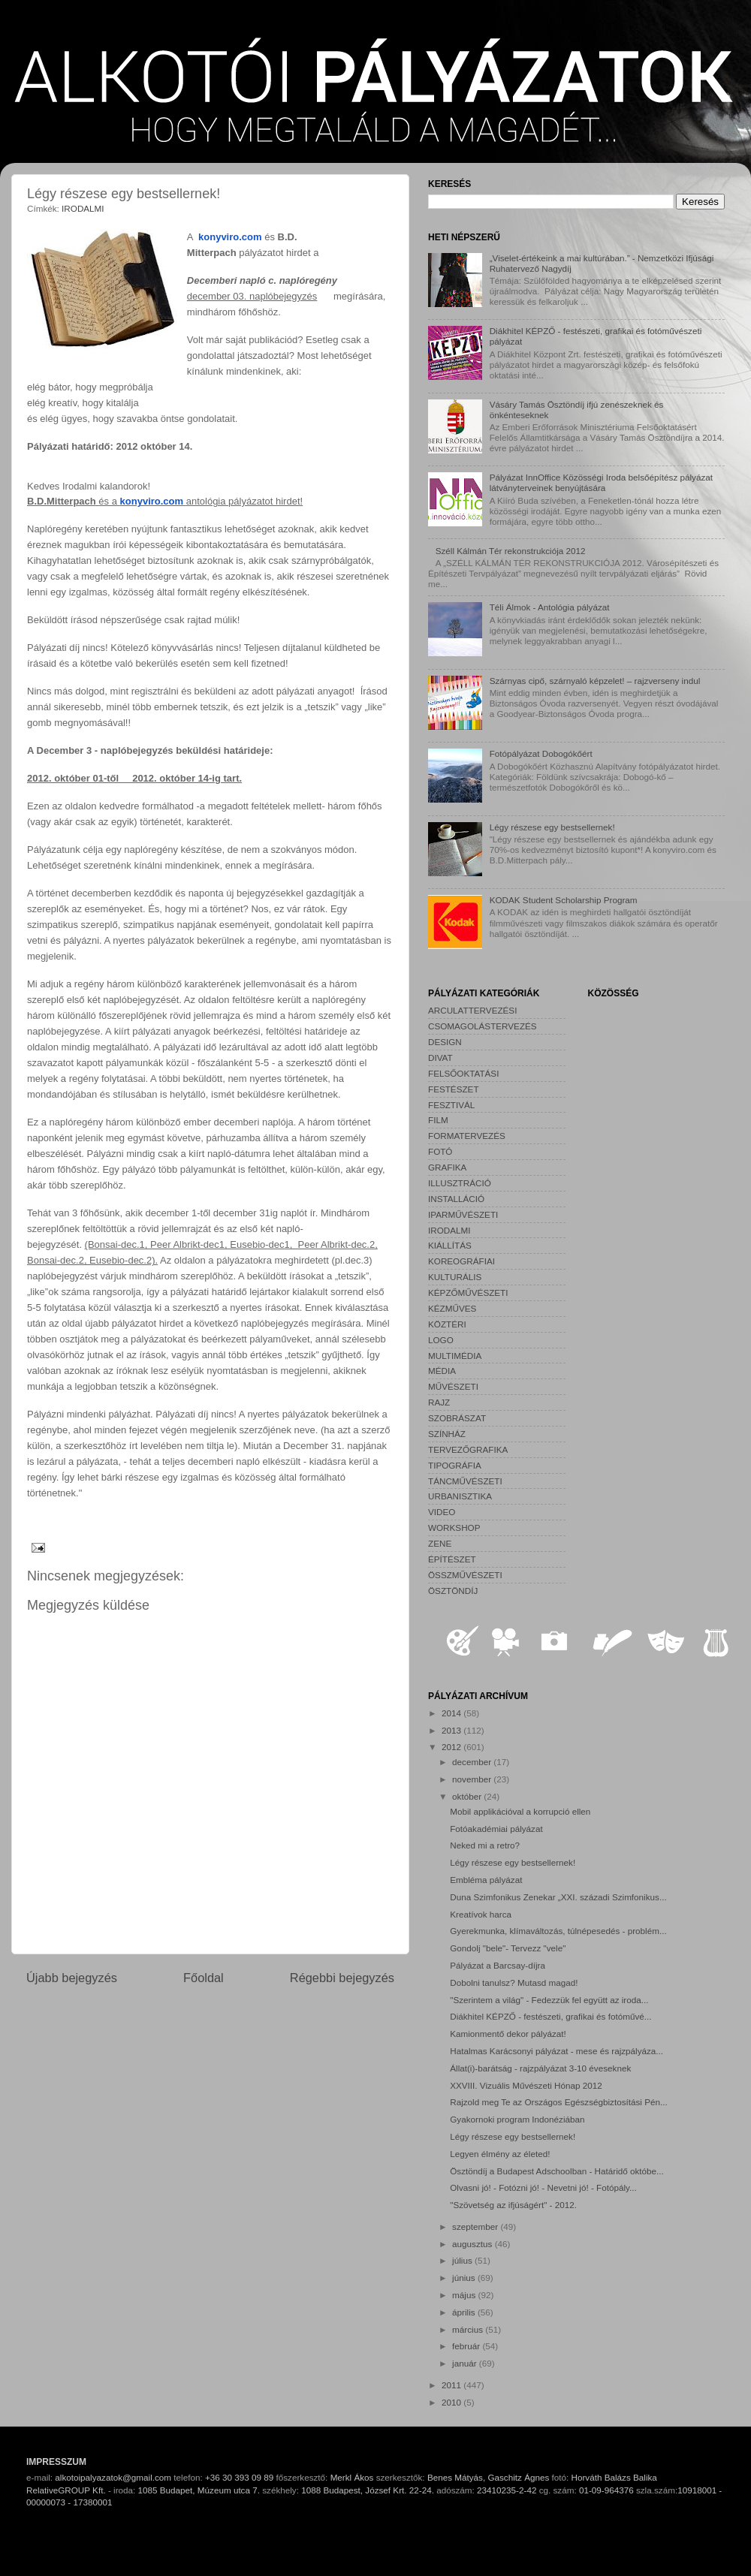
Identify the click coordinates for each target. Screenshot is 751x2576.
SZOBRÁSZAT (457, 1418)
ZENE (439, 1543)
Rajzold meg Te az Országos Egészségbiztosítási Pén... (559, 2102)
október (468, 1796)
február (467, 2346)
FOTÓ (440, 1151)
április (465, 2312)
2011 (452, 2385)
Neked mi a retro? (485, 1845)
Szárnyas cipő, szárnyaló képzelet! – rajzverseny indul (595, 680)
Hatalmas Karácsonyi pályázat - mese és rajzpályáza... (556, 2051)
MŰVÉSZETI (453, 1386)
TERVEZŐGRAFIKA (468, 1449)
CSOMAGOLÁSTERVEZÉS (482, 1026)
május (465, 2295)
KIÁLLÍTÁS (450, 1245)
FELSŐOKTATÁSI (463, 1073)
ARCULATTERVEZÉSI (472, 1010)
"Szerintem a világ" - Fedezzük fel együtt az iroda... (549, 2000)
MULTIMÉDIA (454, 1355)
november (472, 1779)
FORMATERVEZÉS (466, 1135)
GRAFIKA (447, 1167)
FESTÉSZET (453, 1089)
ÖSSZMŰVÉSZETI (465, 1575)
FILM (438, 1120)
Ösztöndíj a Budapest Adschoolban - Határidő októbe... (557, 2171)
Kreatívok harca (480, 1914)
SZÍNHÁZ (447, 1434)
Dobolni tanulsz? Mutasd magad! (514, 1982)
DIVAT (440, 1057)
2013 (452, 1730)
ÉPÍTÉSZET (452, 1559)
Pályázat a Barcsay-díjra (497, 1965)
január (465, 2363)
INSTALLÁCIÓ (456, 1199)
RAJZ (439, 1402)
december (472, 1762)
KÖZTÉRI (447, 1324)
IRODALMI (83, 208)
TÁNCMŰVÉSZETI (465, 1481)
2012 (452, 1747)
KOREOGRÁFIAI (461, 1261)
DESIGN (445, 1042)
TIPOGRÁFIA (454, 1465)
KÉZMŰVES (452, 1308)
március (468, 2329)
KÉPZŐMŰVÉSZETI (468, 1292)
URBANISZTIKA (460, 1496)
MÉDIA (442, 1370)
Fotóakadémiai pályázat (496, 1828)
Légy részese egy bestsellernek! (552, 827)
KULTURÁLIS (454, 1277)
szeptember (476, 2226)
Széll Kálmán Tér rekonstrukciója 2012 (511, 551)
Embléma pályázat (486, 1880)
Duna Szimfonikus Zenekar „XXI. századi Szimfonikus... (558, 1897)
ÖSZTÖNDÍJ (453, 1590)
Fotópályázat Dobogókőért (541, 753)
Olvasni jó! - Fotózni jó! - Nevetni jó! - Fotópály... (543, 2187)
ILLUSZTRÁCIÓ (459, 1183)
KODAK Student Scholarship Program (564, 900)
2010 (452, 2402)
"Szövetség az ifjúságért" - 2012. (513, 2205)
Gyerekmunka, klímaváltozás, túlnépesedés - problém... (558, 1931)
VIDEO (441, 1512)
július (463, 2260)
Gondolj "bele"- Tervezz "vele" (508, 1948)
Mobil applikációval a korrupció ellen (520, 1811)
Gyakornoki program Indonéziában (517, 2119)
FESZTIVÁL (451, 1105)
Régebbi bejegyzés (342, 1977)
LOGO (441, 1340)
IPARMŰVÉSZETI (463, 1214)
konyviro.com (230, 237)
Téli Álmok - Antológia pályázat (550, 607)
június (465, 2277)
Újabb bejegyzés (71, 1977)
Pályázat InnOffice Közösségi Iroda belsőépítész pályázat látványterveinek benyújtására (601, 482)
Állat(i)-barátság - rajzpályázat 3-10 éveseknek (540, 2068)
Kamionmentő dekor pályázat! (508, 2033)
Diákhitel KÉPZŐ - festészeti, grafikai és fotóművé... (550, 2016)
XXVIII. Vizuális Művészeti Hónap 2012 (526, 2085)
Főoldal (203, 1977)
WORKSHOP (454, 1527)
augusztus (473, 2244)
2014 (452, 1713)
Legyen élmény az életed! (500, 2154)
